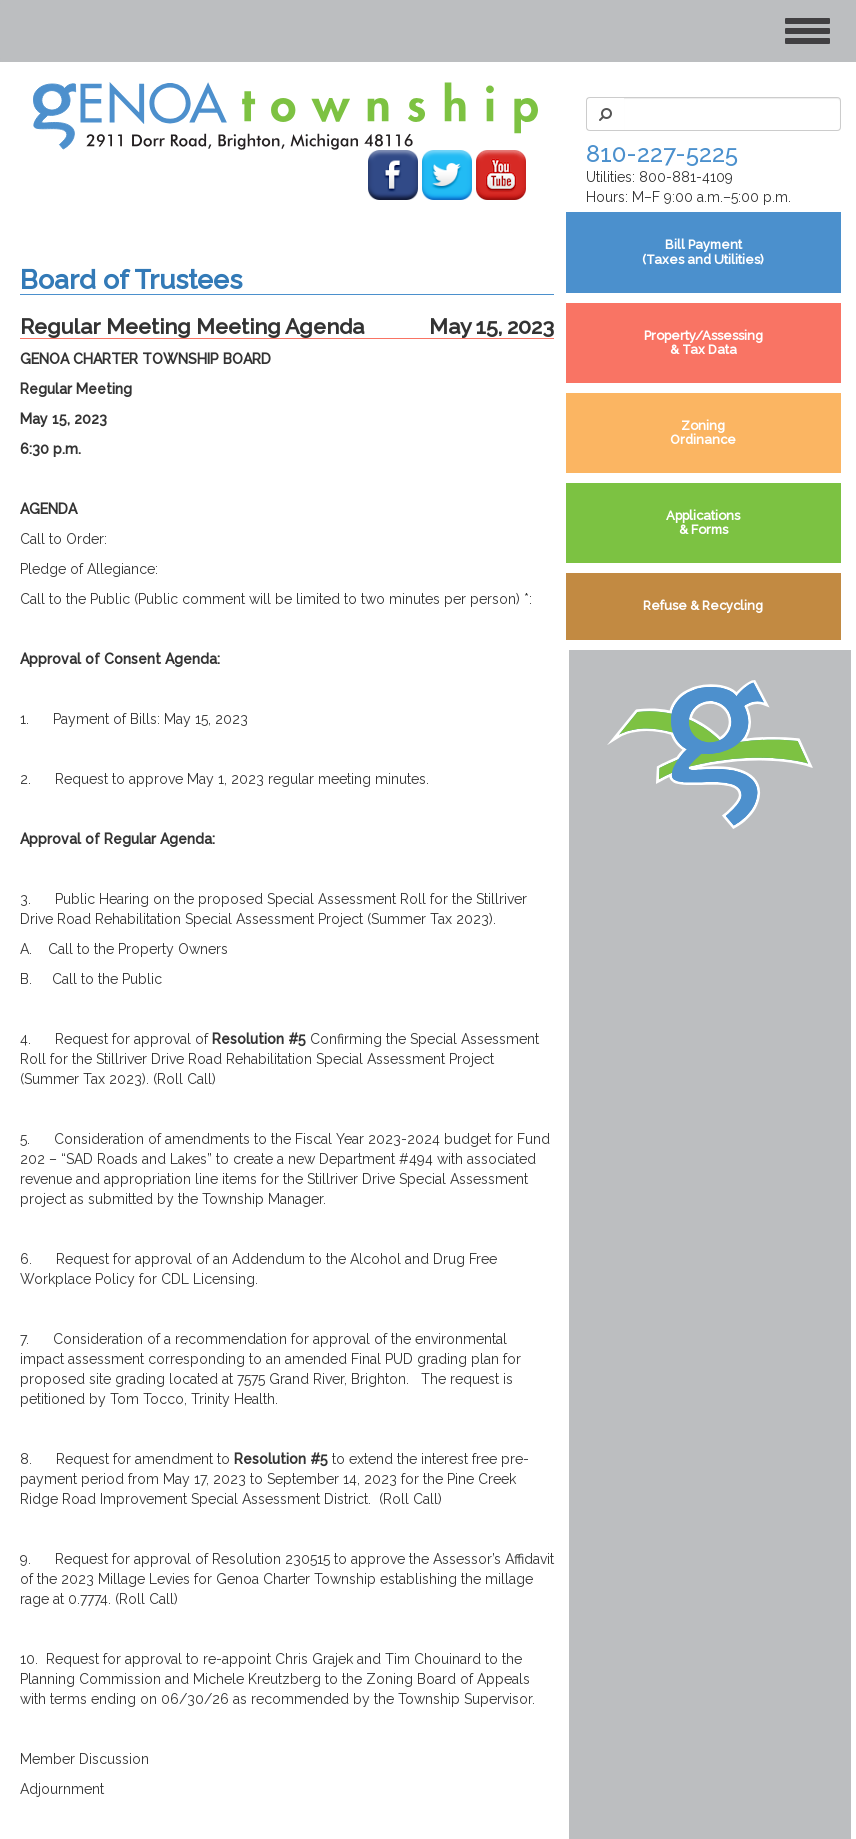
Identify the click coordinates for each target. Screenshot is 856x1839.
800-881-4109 (686, 177)
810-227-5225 (662, 153)
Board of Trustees (131, 279)
